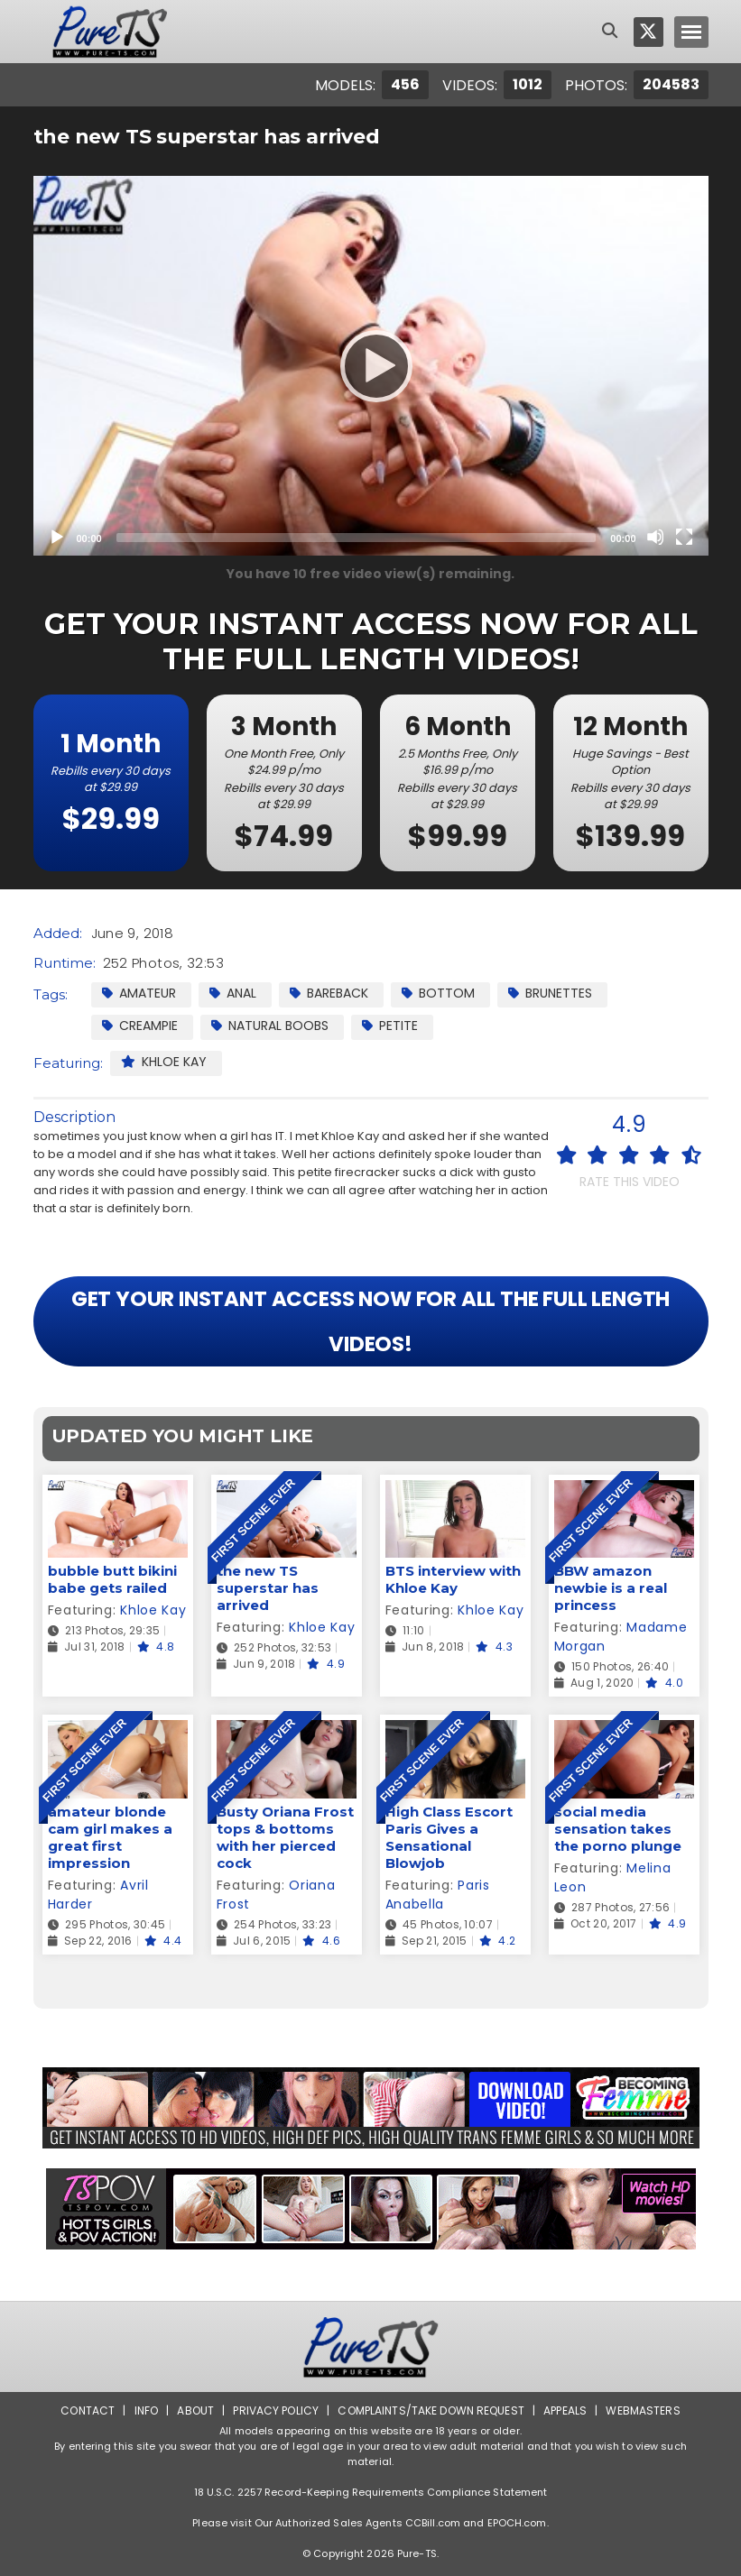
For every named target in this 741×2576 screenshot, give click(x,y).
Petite (390, 1026)
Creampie (140, 1026)
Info (146, 2410)
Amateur (139, 993)
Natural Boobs (270, 1026)
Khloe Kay (164, 1062)
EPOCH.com (517, 2523)
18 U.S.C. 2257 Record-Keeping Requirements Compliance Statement (371, 2492)
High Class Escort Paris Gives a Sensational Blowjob (449, 1837)
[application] (371, 366)
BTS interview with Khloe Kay (453, 1579)
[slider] (356, 537)
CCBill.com (432, 2523)
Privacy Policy (276, 2410)
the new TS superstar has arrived (268, 1588)
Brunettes (550, 993)
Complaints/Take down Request (430, 2410)
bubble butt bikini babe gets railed (112, 1579)
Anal (232, 993)
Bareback (329, 993)
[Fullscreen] (684, 537)
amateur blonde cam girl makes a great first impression (110, 1837)
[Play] (371, 365)
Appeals (565, 2410)
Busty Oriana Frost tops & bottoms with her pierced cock (285, 1837)
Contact (87, 2410)
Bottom (438, 993)
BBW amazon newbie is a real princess (610, 1588)
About (195, 2410)
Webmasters (643, 2410)
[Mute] (655, 537)
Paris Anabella (437, 1894)
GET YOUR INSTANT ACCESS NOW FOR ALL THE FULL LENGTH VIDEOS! (371, 1321)
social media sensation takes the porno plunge (617, 1828)
